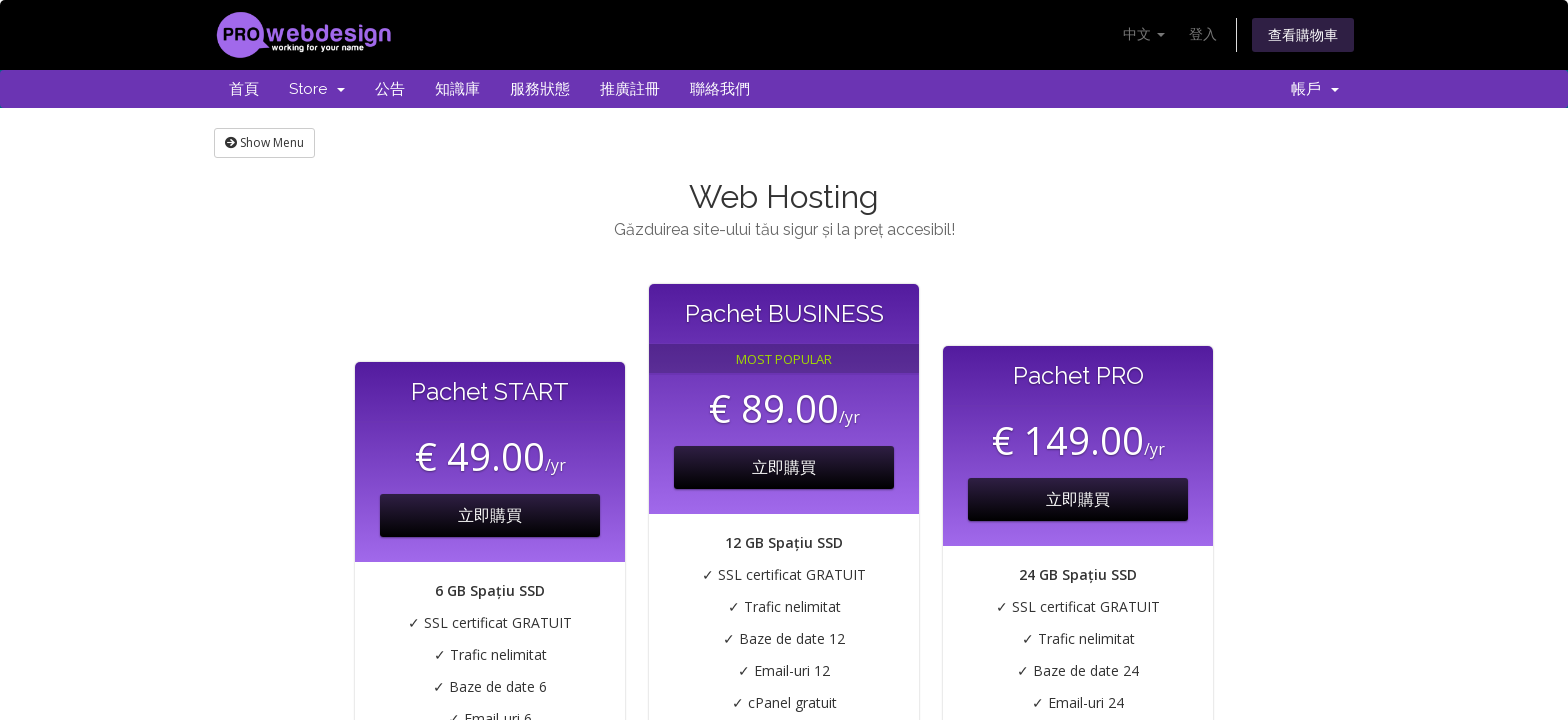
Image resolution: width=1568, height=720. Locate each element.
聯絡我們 (720, 89)
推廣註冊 (630, 89)
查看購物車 (1303, 34)
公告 (390, 89)
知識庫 (457, 89)
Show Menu (264, 142)
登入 (1203, 33)
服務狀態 (540, 89)
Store (317, 89)
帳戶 (1315, 89)
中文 (1144, 33)
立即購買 (490, 515)
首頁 (244, 89)
